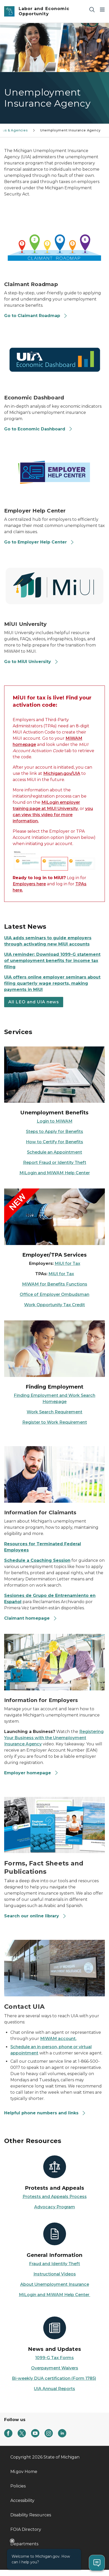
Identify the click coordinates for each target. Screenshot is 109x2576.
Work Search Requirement (54, 1411)
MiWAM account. (58, 2038)
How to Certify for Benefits (54, 1141)
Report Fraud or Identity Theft (54, 1162)
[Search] (92, 9)
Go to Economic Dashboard (38, 429)
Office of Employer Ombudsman (54, 1294)
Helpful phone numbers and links (45, 2112)
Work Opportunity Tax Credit (54, 1304)
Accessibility (22, 2500)
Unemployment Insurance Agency (70, 130)
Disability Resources (30, 2514)
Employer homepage (31, 1772)
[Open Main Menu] (102, 9)
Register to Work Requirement (54, 1422)
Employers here (29, 883)
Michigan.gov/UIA (61, 773)
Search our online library (35, 1915)
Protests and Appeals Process (55, 2196)
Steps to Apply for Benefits (54, 1131)
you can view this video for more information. (53, 814)
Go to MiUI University (31, 661)
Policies (18, 2486)
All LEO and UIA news (33, 1001)
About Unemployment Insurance (54, 2284)
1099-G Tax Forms (54, 2357)
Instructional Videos (54, 2274)
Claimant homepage (30, 1618)
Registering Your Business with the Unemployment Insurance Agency (54, 1737)
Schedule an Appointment (54, 1152)
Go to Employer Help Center (39, 542)
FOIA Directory (25, 2529)
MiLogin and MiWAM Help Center (54, 1172)
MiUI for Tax (67, 1263)
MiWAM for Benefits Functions (54, 1284)
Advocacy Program (54, 2206)
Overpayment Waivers (54, 2368)
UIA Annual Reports (54, 2388)
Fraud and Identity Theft (54, 2263)
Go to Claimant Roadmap (36, 315)
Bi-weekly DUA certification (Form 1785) (54, 2378)
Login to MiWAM (54, 1121)
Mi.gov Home (23, 2471)
